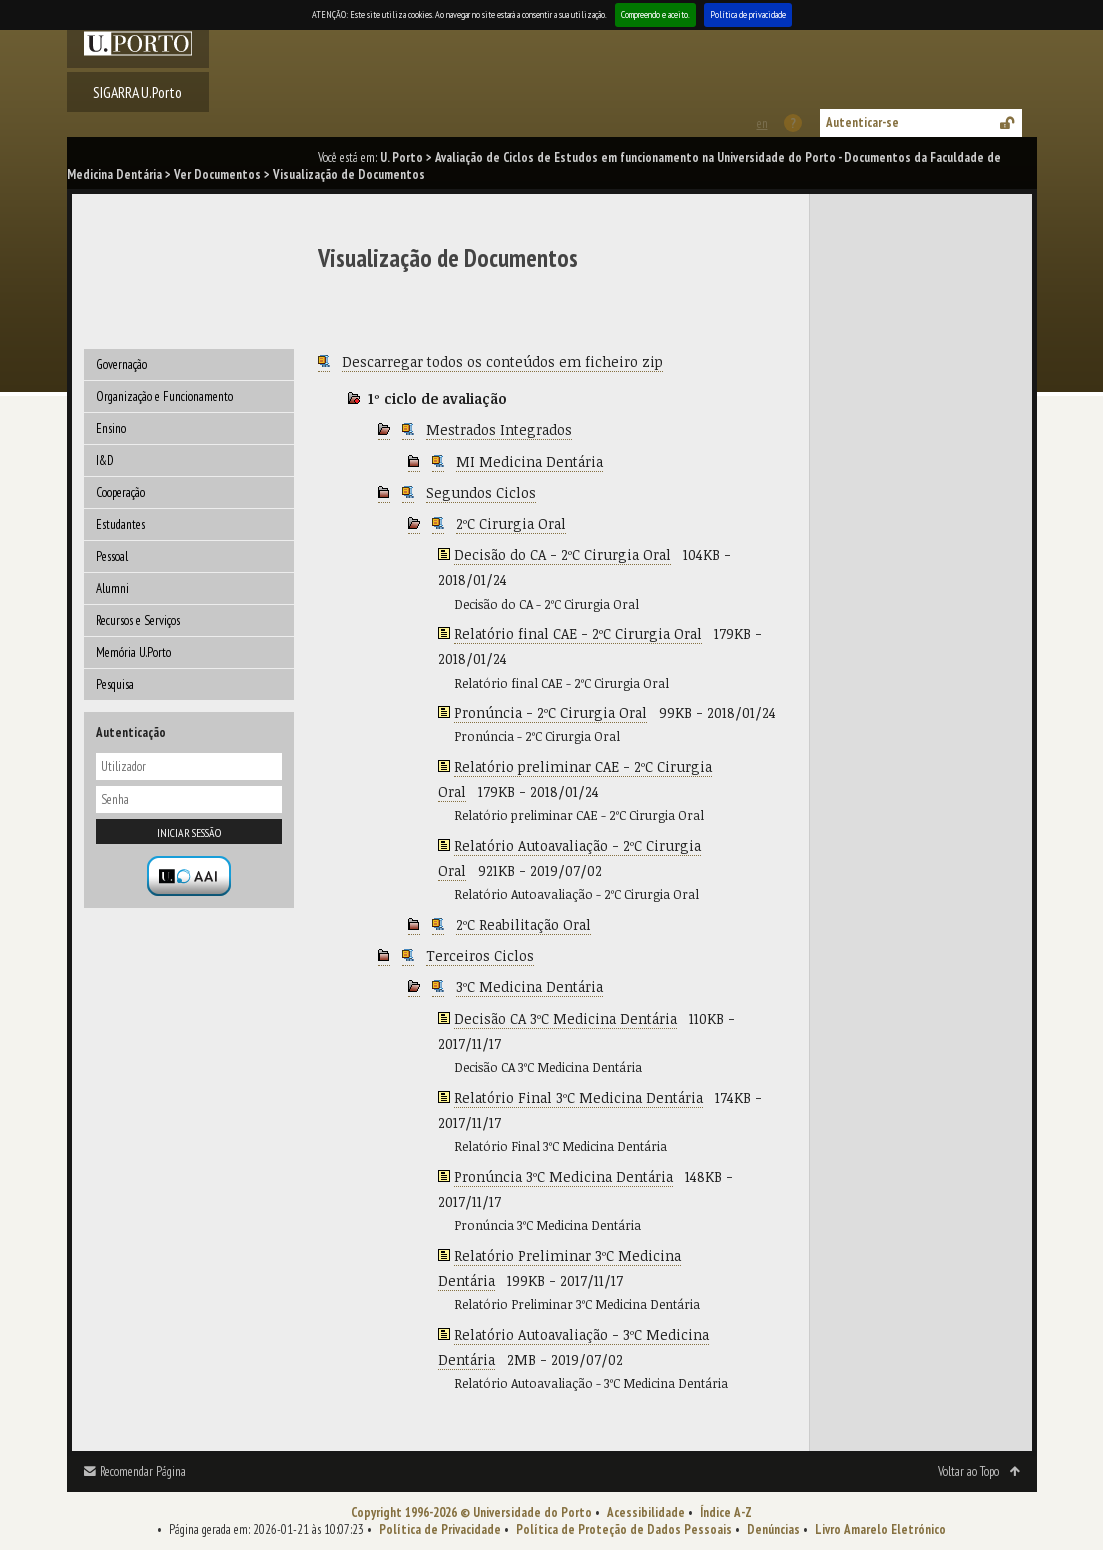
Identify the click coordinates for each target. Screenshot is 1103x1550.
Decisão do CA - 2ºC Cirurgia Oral (562, 554)
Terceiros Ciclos (480, 955)
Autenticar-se (862, 122)
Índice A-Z (726, 1512)
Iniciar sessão (189, 832)
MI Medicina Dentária (529, 461)
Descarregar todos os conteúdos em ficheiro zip (502, 361)
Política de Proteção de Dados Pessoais (624, 1529)
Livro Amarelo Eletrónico (880, 1529)
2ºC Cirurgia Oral (511, 523)
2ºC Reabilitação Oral (523, 924)
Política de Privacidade (440, 1529)
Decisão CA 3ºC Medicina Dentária (565, 1018)
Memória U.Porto (133, 652)
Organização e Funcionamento (164, 396)
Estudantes (120, 524)
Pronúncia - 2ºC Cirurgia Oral (550, 712)
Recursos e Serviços (138, 620)
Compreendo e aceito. (655, 14)
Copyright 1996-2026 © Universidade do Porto (471, 1512)
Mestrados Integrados (499, 429)
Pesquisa (115, 684)
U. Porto (401, 157)
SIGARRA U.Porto (137, 92)
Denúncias (773, 1529)
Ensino (111, 428)
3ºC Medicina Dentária (529, 986)
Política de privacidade (748, 14)
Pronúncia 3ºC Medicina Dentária (563, 1176)
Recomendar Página (143, 1471)
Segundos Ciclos (481, 492)
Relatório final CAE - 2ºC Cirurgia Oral (578, 633)
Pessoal (112, 556)
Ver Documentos (217, 174)
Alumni (112, 588)
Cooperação (120, 492)
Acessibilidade (646, 1512)
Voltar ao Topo (968, 1471)
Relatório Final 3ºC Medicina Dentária (578, 1097)
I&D (105, 460)
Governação (121, 364)
